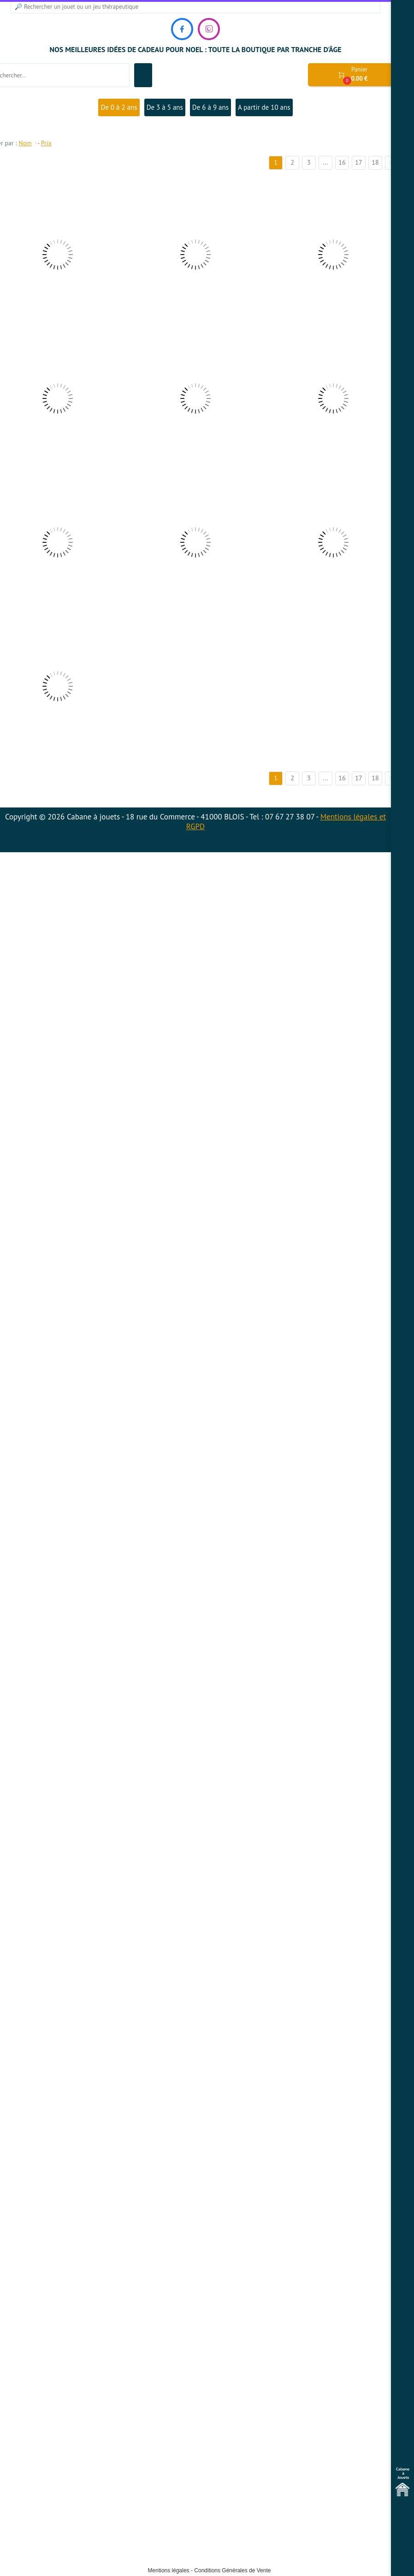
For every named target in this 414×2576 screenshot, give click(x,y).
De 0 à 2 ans (119, 107)
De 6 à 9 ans (210, 107)
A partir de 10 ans (264, 107)
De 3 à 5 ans (165, 107)
